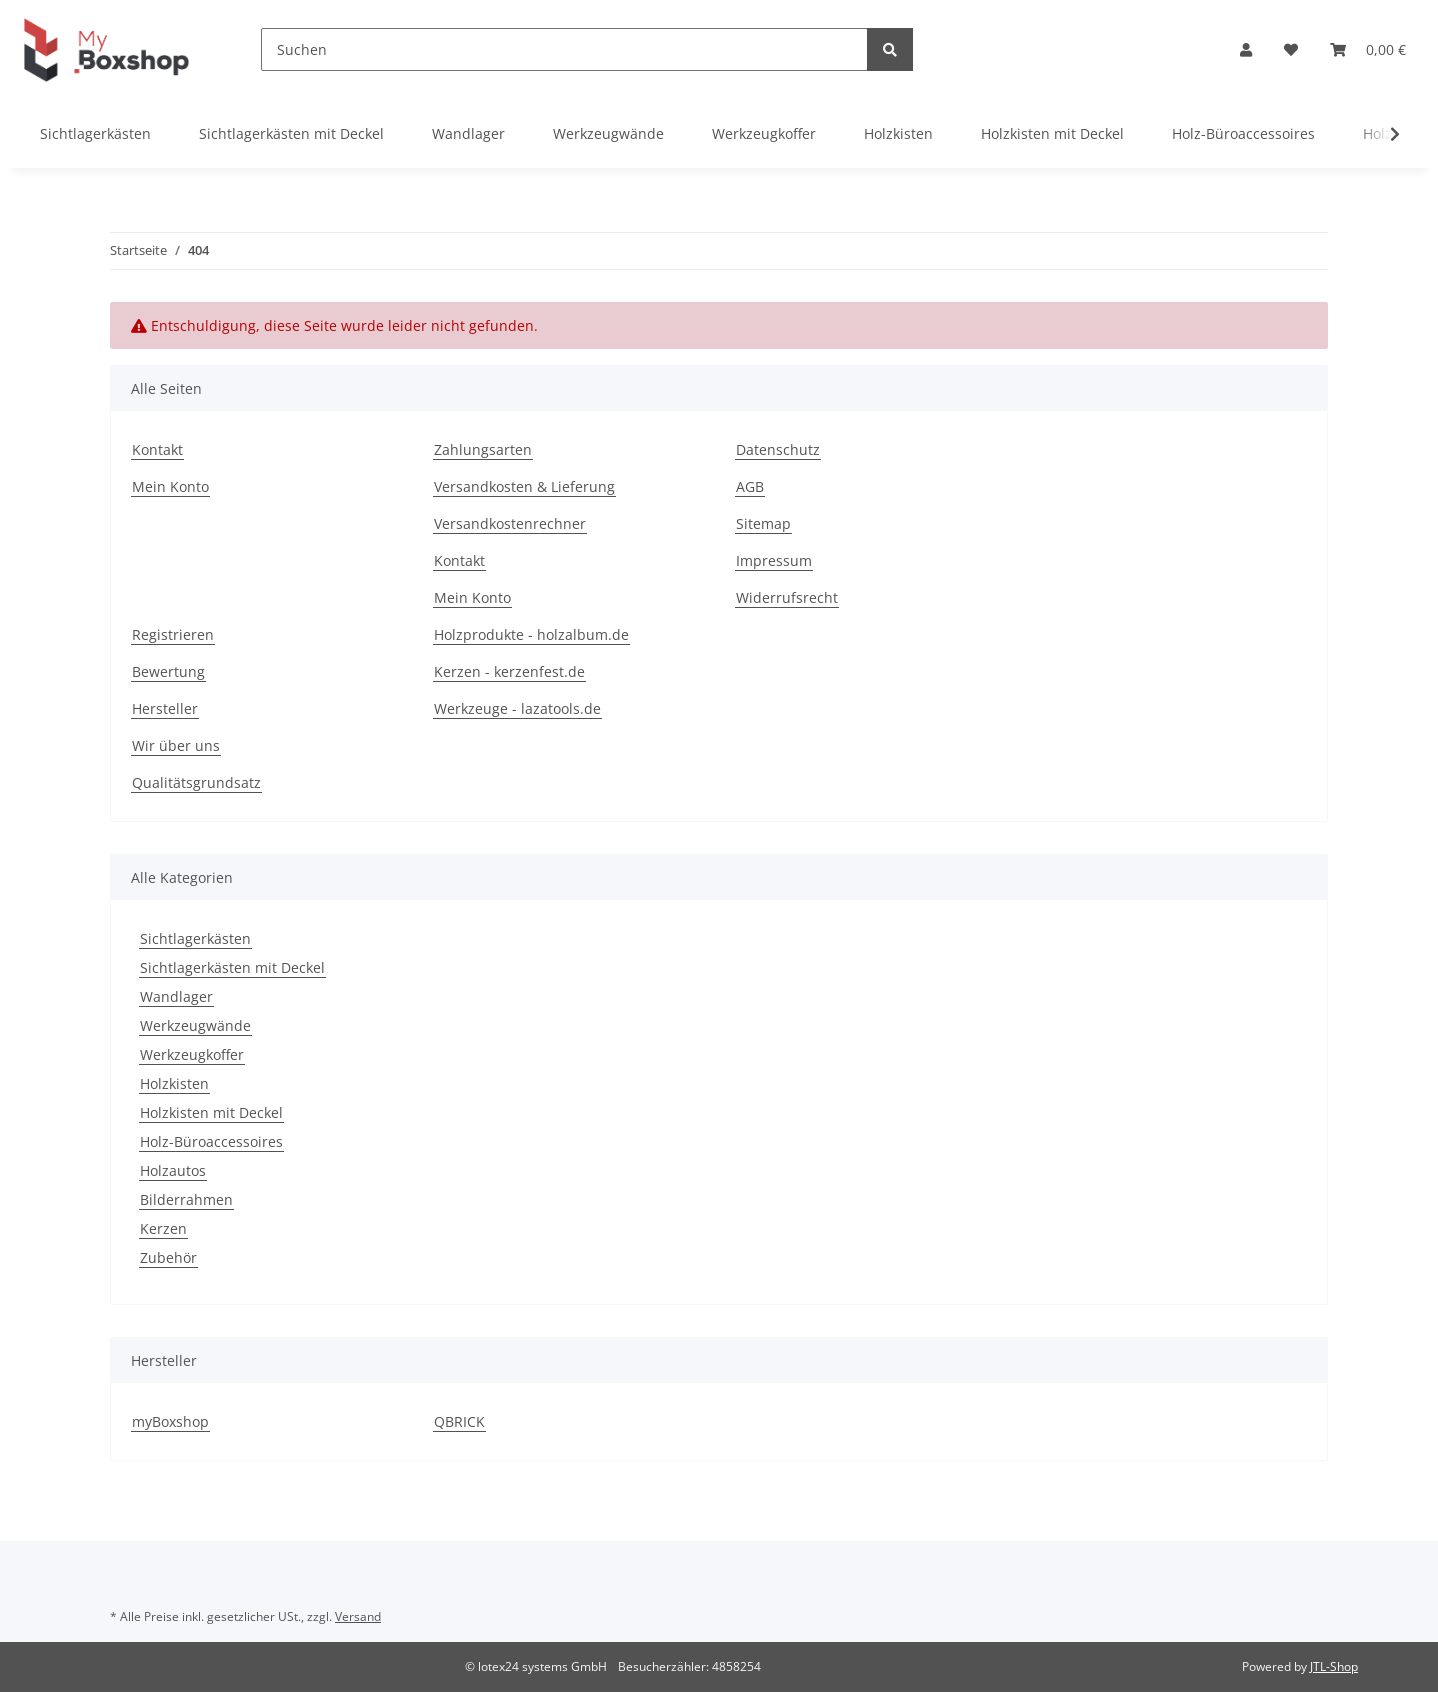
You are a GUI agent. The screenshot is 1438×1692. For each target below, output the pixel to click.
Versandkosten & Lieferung (524, 486)
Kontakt (157, 449)
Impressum (774, 560)
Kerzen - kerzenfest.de (509, 671)
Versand (358, 1616)
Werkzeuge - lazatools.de (517, 708)
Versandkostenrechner (510, 523)
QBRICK (459, 1421)
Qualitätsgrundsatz (196, 782)
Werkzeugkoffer (192, 1054)
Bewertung (168, 671)
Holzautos (173, 1170)
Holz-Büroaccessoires (211, 1141)
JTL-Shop (1334, 1666)
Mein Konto (170, 486)
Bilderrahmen (186, 1199)
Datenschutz (778, 449)
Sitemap (763, 523)
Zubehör (168, 1257)
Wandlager (176, 996)
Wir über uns (176, 745)
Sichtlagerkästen (195, 938)
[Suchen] (564, 49)
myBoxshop (170, 1421)
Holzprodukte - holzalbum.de (531, 634)
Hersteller (165, 708)
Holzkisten (174, 1083)
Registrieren (173, 634)
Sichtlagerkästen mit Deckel (232, 967)
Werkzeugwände (195, 1025)
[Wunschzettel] (1291, 49)
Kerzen (163, 1228)
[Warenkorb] (1368, 49)
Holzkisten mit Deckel (211, 1112)
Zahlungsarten (483, 449)
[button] (1246, 49)
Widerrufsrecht (787, 597)
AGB (750, 486)
